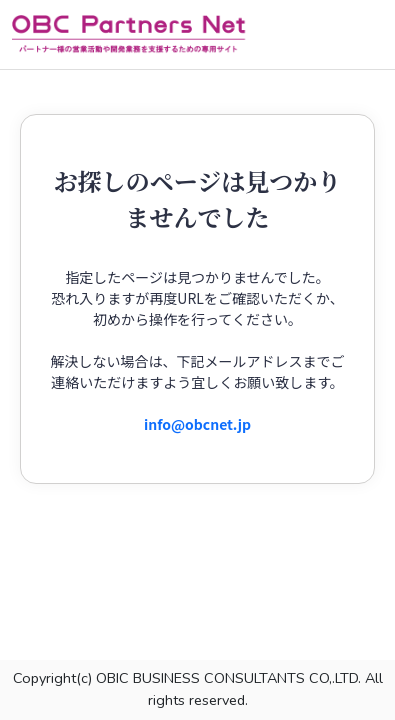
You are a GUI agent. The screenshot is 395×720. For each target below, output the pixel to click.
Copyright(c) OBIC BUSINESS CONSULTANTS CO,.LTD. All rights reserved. (198, 689)
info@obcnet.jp (197, 424)
